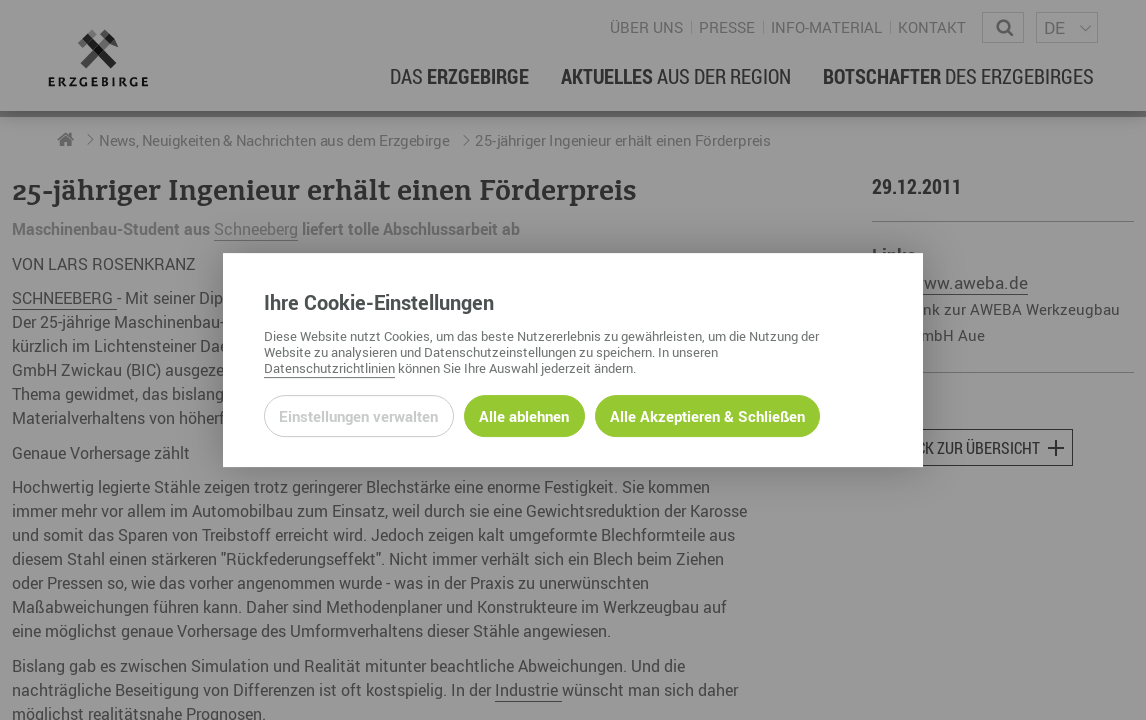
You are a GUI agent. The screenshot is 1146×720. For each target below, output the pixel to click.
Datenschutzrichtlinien (329, 368)
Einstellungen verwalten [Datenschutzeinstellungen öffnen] (358, 416)
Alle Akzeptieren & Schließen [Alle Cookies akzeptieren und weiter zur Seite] (707, 416)
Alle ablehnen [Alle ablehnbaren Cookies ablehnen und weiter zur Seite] (524, 416)
